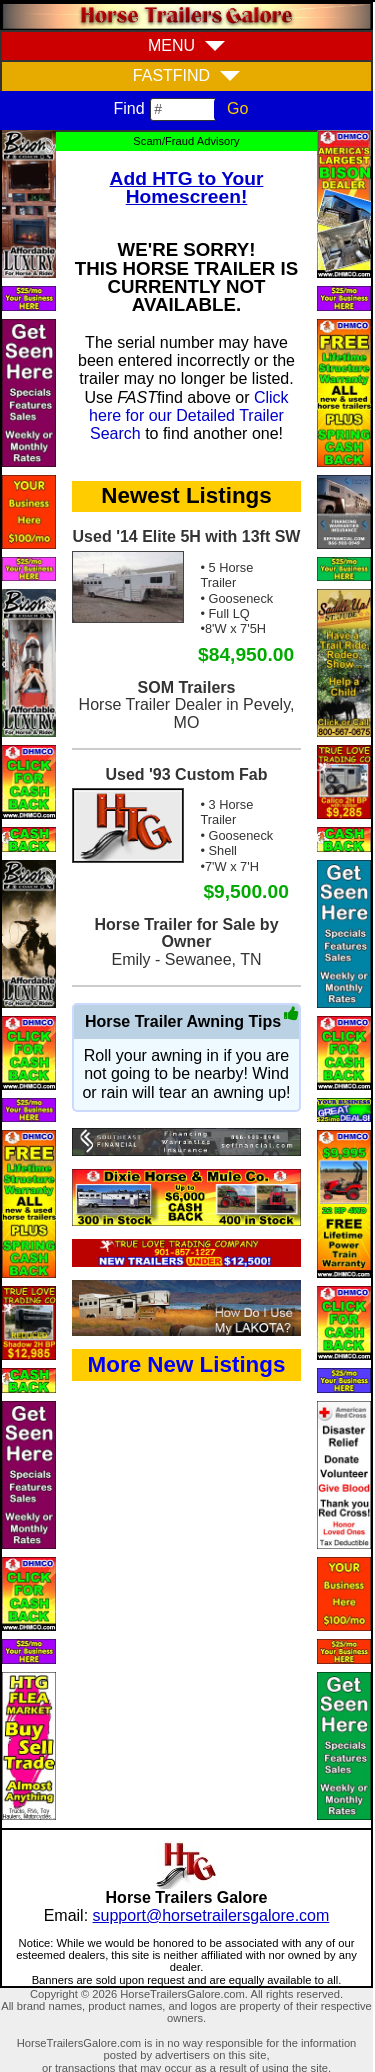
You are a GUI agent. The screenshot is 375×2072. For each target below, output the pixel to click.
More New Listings (187, 1364)
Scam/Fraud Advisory (186, 141)
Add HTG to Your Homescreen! (187, 187)
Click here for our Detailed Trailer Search (189, 416)
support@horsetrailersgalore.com (211, 1915)
